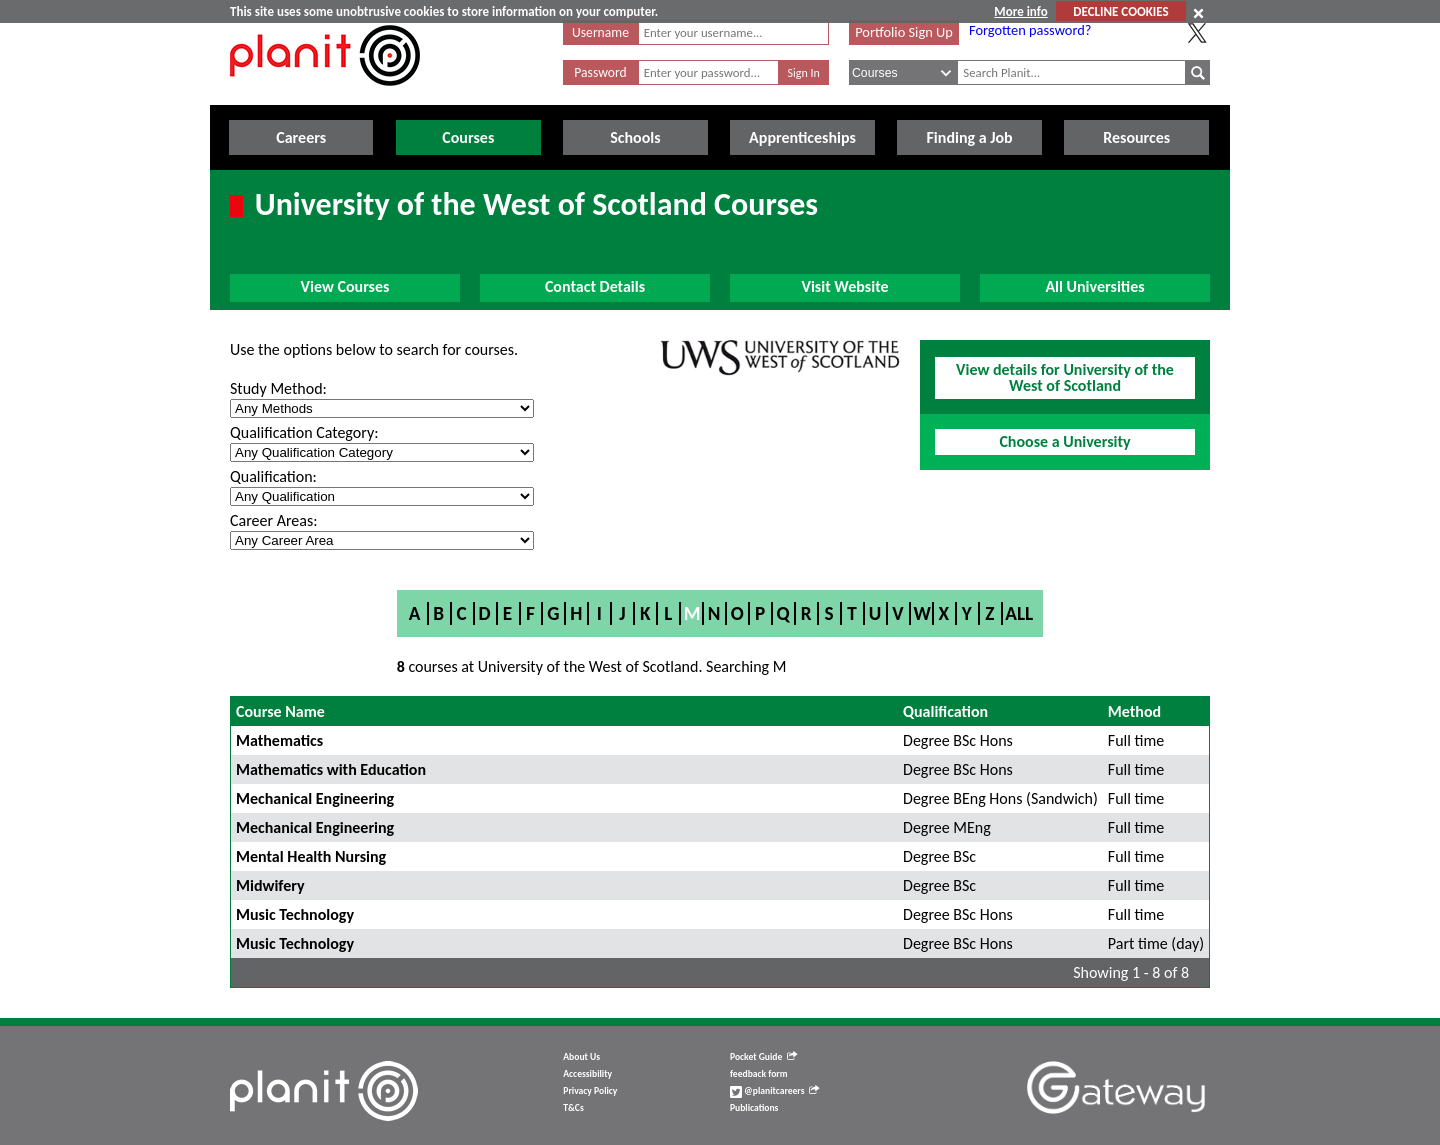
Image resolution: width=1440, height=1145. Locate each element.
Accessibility (587, 1074)
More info (1020, 11)
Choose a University (1064, 441)
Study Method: (278, 388)
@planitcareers (775, 1091)
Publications (754, 1108)
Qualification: (273, 476)
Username (600, 32)
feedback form (759, 1074)
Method (1134, 711)
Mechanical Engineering (315, 798)
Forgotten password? (1030, 30)
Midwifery (270, 885)
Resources (1136, 137)
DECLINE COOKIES (1120, 11)
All (1019, 613)
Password (600, 72)
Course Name (280, 711)
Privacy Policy (590, 1091)
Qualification (945, 711)
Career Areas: (273, 520)
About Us (581, 1057)
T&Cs (573, 1108)
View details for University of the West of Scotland (1065, 377)
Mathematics (279, 740)
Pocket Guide (763, 1057)
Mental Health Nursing (311, 856)
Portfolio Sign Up (904, 32)
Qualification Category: (304, 432)
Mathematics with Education (331, 769)
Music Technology (295, 914)
